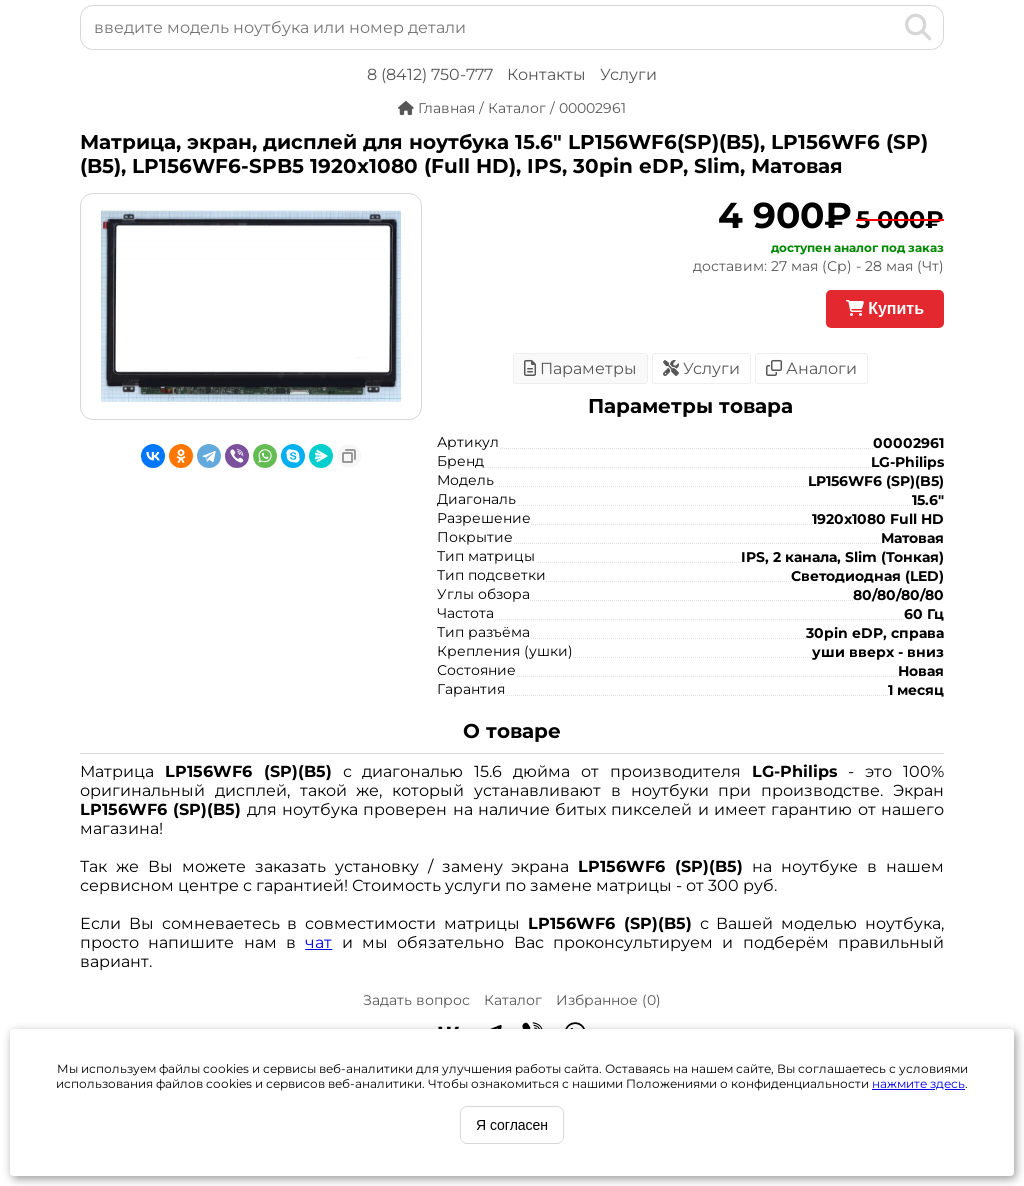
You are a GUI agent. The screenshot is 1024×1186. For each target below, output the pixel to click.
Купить (885, 308)
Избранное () (608, 1000)
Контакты (546, 74)
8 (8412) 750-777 (430, 74)
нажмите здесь (918, 1083)
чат (318, 942)
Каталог (513, 1000)
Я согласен (512, 1125)
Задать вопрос (416, 1000)
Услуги (628, 74)
